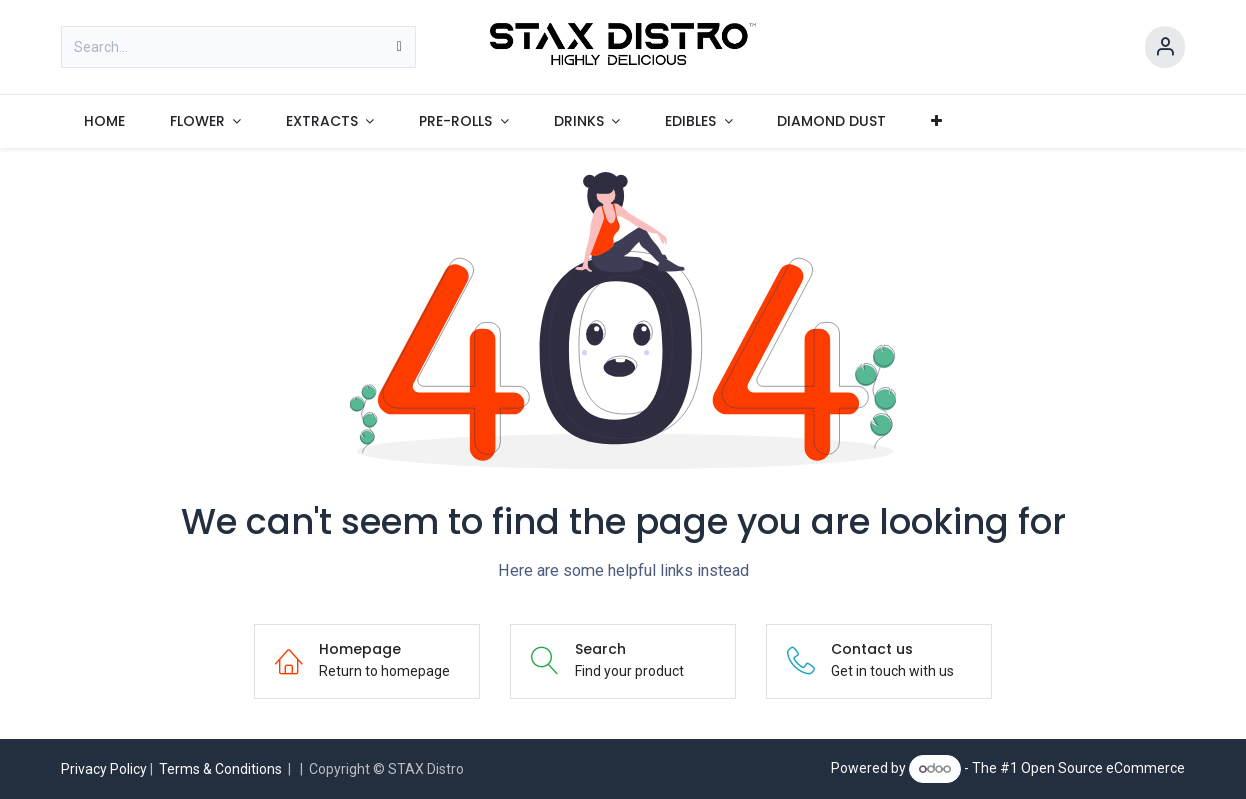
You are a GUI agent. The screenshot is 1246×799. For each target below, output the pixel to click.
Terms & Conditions (220, 769)
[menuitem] (104, 121)
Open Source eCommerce (1103, 768)
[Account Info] (1165, 47)
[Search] (399, 47)
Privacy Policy (104, 769)
